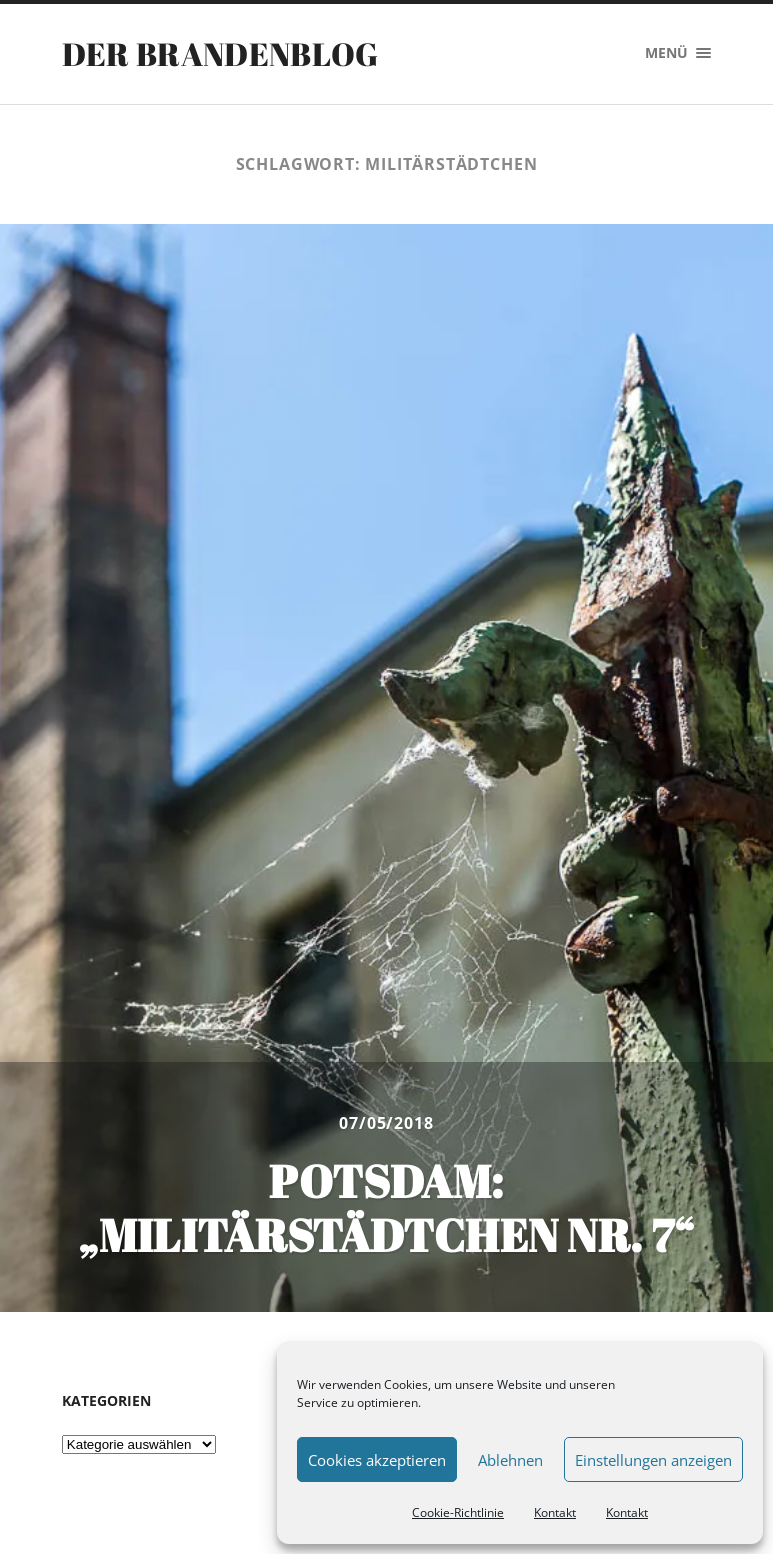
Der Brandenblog (220, 53)
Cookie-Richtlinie (458, 1512)
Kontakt (555, 1512)
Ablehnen (510, 1460)
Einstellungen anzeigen (653, 1460)
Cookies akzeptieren (377, 1460)
